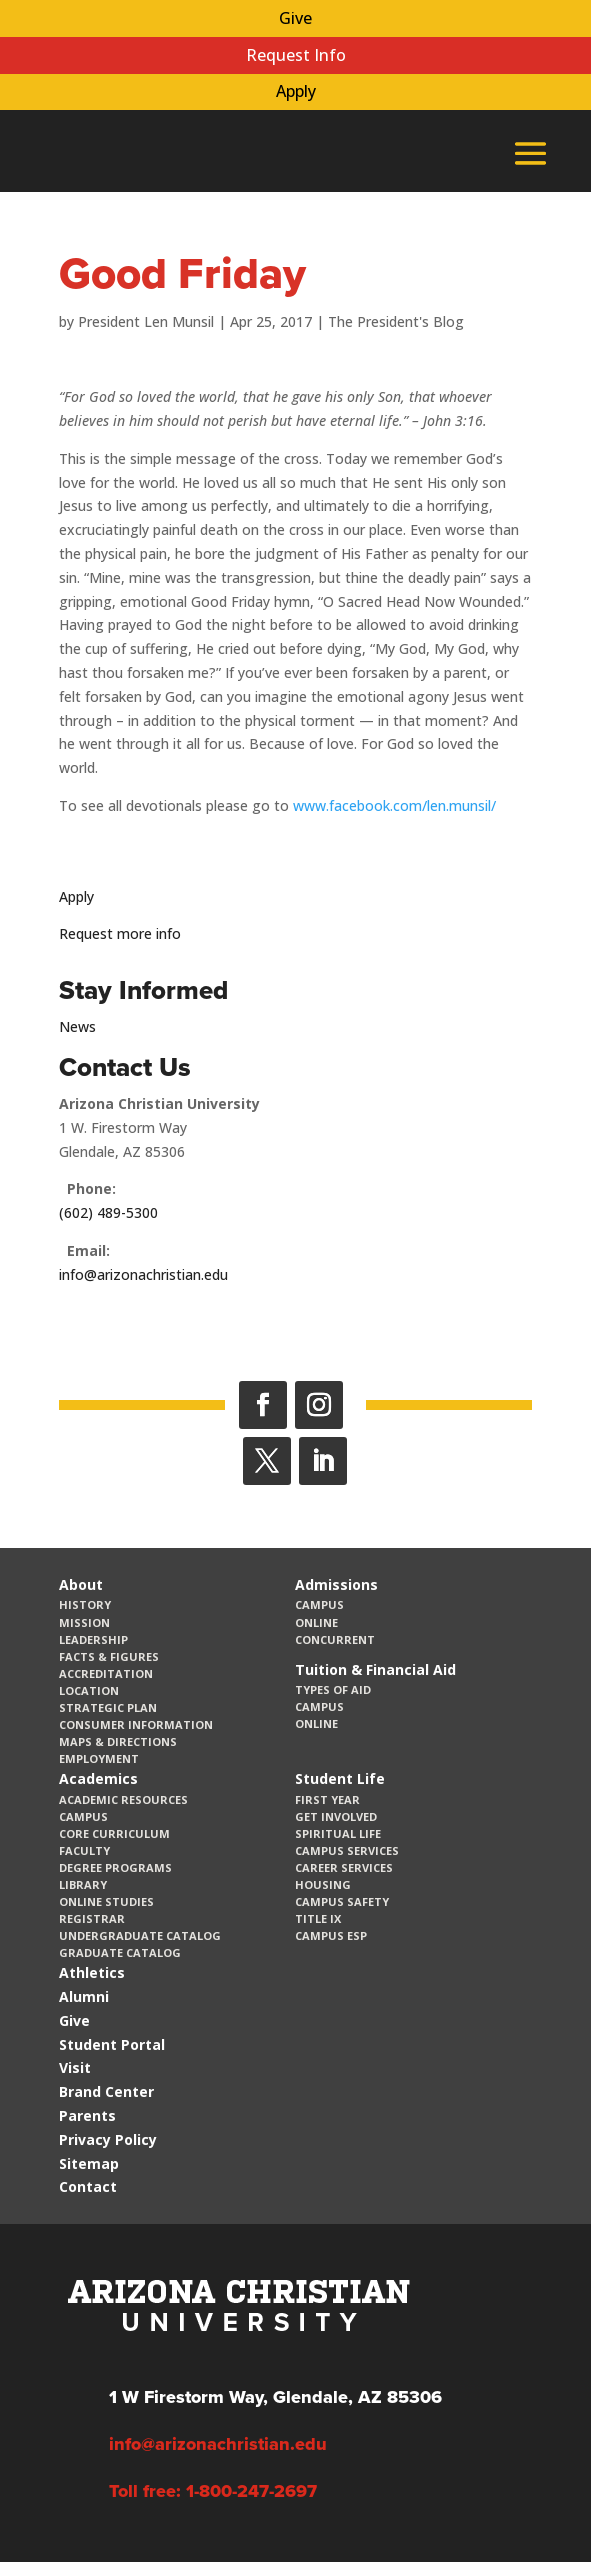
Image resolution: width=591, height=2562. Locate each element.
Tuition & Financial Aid (375, 1669)
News (77, 1026)
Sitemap (89, 2163)
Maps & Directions (118, 1741)
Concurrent (335, 1639)
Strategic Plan (108, 1707)
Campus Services (347, 1850)
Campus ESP (331, 1935)
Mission (84, 1622)
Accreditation (106, 1673)
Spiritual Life (338, 1833)
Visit (75, 2067)
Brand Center (106, 2091)
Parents (87, 2115)
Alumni (84, 1996)
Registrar (92, 1918)
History (85, 1604)
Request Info (296, 55)
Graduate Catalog (120, 1952)
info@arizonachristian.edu (143, 1274)
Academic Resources (123, 1799)
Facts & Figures (109, 1656)
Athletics (92, 1972)
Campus (319, 1604)
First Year (327, 1799)
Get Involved (336, 1816)
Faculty (84, 1850)
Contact (88, 2186)
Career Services (344, 1867)
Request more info (120, 933)
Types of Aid (333, 1689)
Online (316, 1622)
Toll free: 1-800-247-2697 (213, 2491)
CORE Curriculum (114, 1833)
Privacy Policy (108, 2139)
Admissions (336, 1584)
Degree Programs (115, 1867)
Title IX (318, 1918)
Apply (296, 91)
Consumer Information (136, 1724)
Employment (99, 1758)
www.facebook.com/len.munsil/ (394, 805)
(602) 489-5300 (108, 1212)
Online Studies (106, 1901)
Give (295, 18)
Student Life (340, 1778)
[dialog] (531, 2502)
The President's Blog (396, 321)
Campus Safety (342, 1901)
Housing (323, 1884)
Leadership (93, 1639)
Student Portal (112, 2044)
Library (83, 1884)
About (81, 1584)
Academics (98, 1778)
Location (89, 1690)
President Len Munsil (146, 321)
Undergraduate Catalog (140, 1935)
